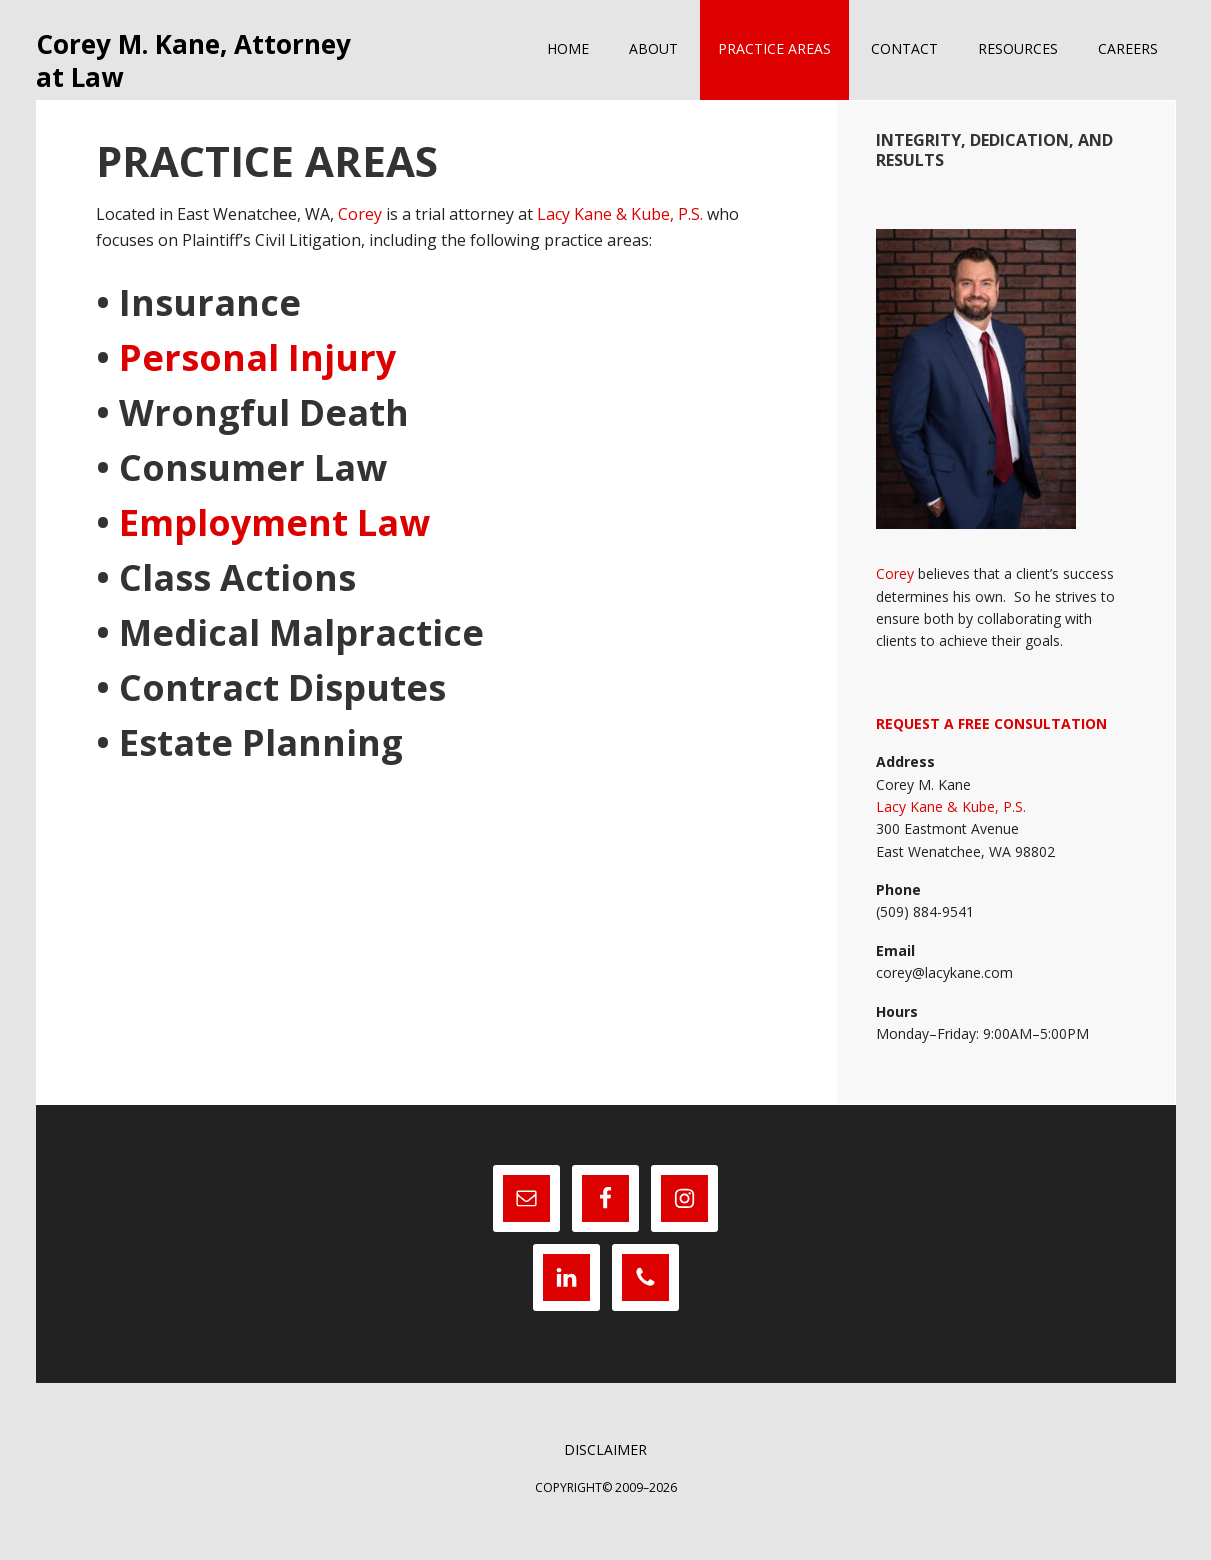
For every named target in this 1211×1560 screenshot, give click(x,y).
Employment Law (274, 544)
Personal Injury (253, 379)
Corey (360, 237)
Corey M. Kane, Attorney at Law (182, 72)
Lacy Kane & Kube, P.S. (620, 237)
